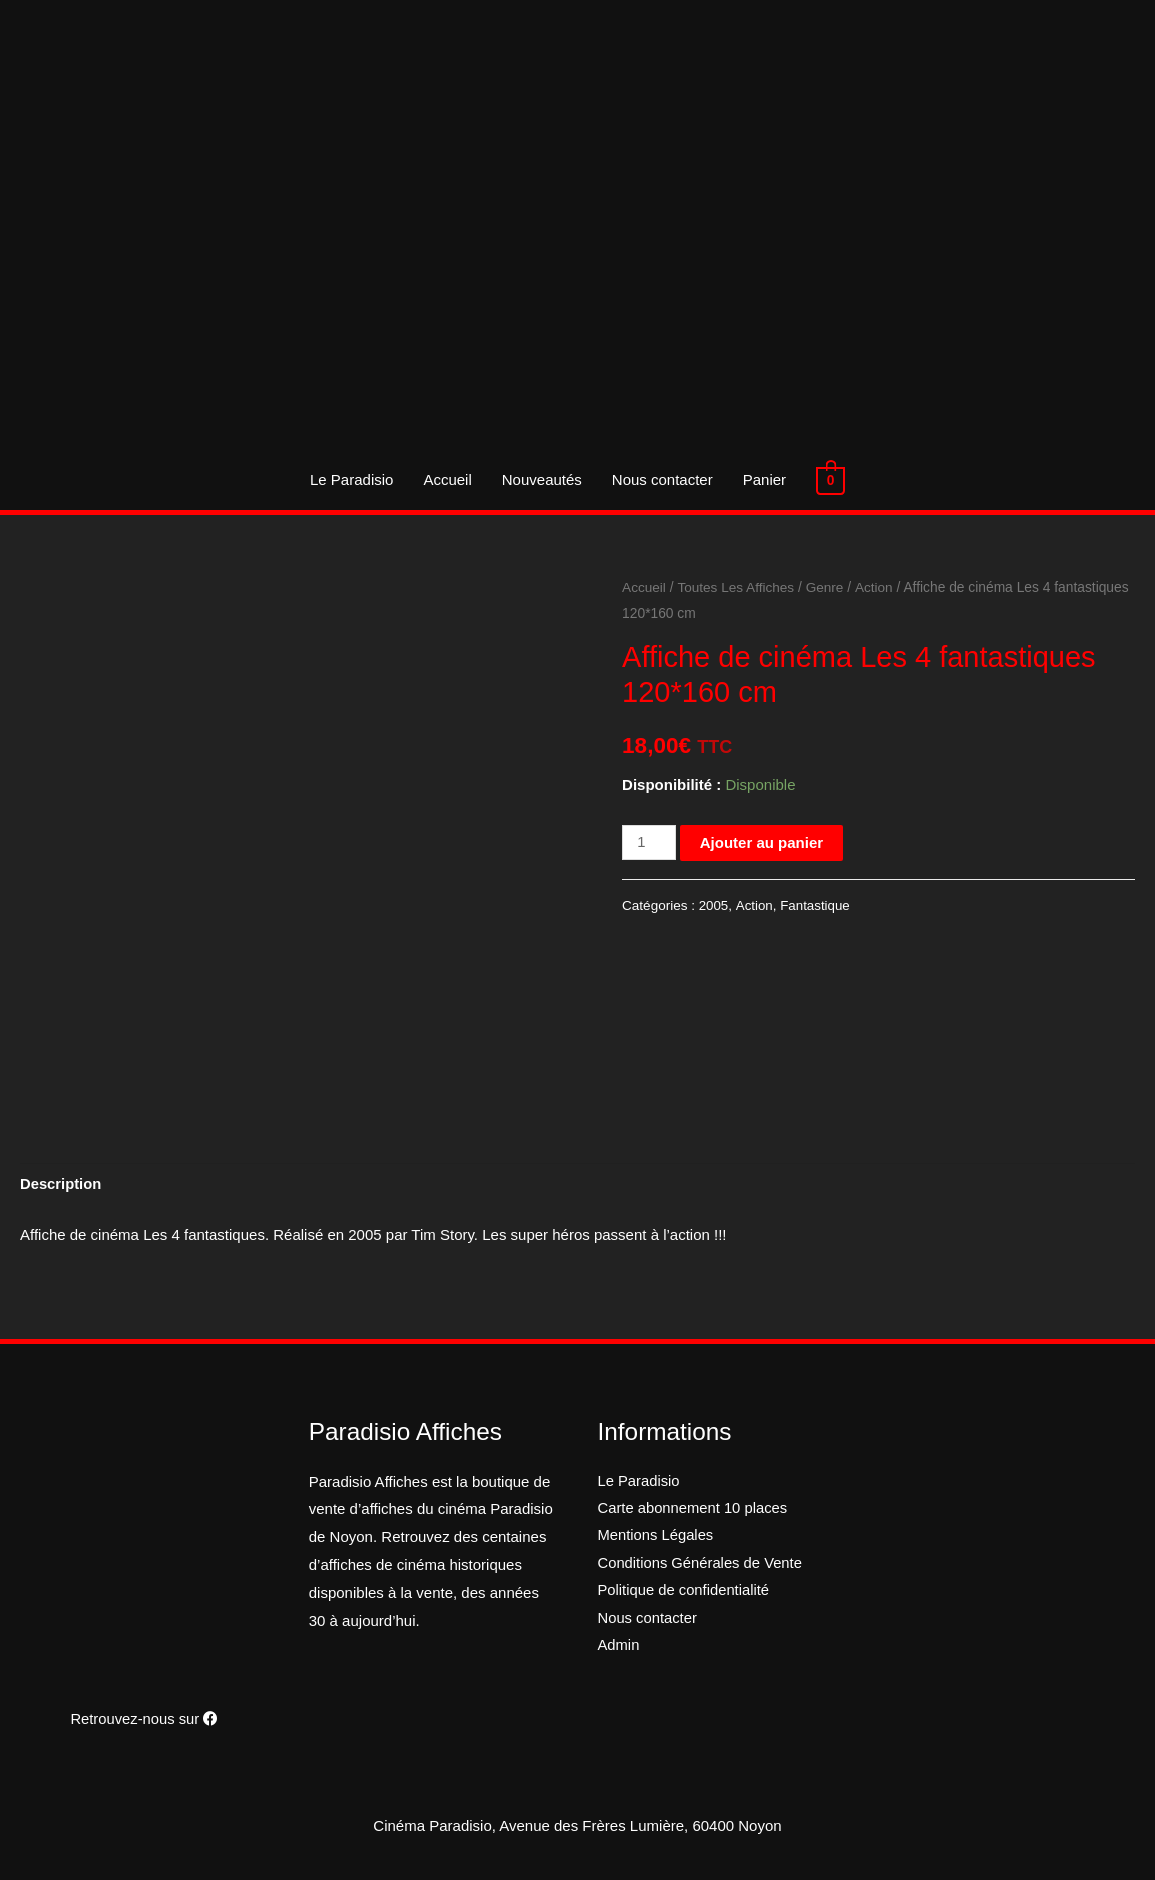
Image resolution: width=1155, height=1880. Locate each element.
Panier (765, 479)
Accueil (448, 479)
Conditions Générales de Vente (702, 1565)
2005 (714, 905)
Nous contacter (663, 479)
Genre (827, 587)
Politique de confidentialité (685, 1593)
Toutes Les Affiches (737, 587)
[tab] (61, 1185)
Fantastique (816, 905)
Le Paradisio (352, 479)
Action (876, 587)
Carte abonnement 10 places (694, 1509)
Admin (619, 1648)
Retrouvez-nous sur (144, 1718)
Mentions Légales (657, 1537)
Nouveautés (543, 479)
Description (61, 1184)
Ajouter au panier (762, 842)
